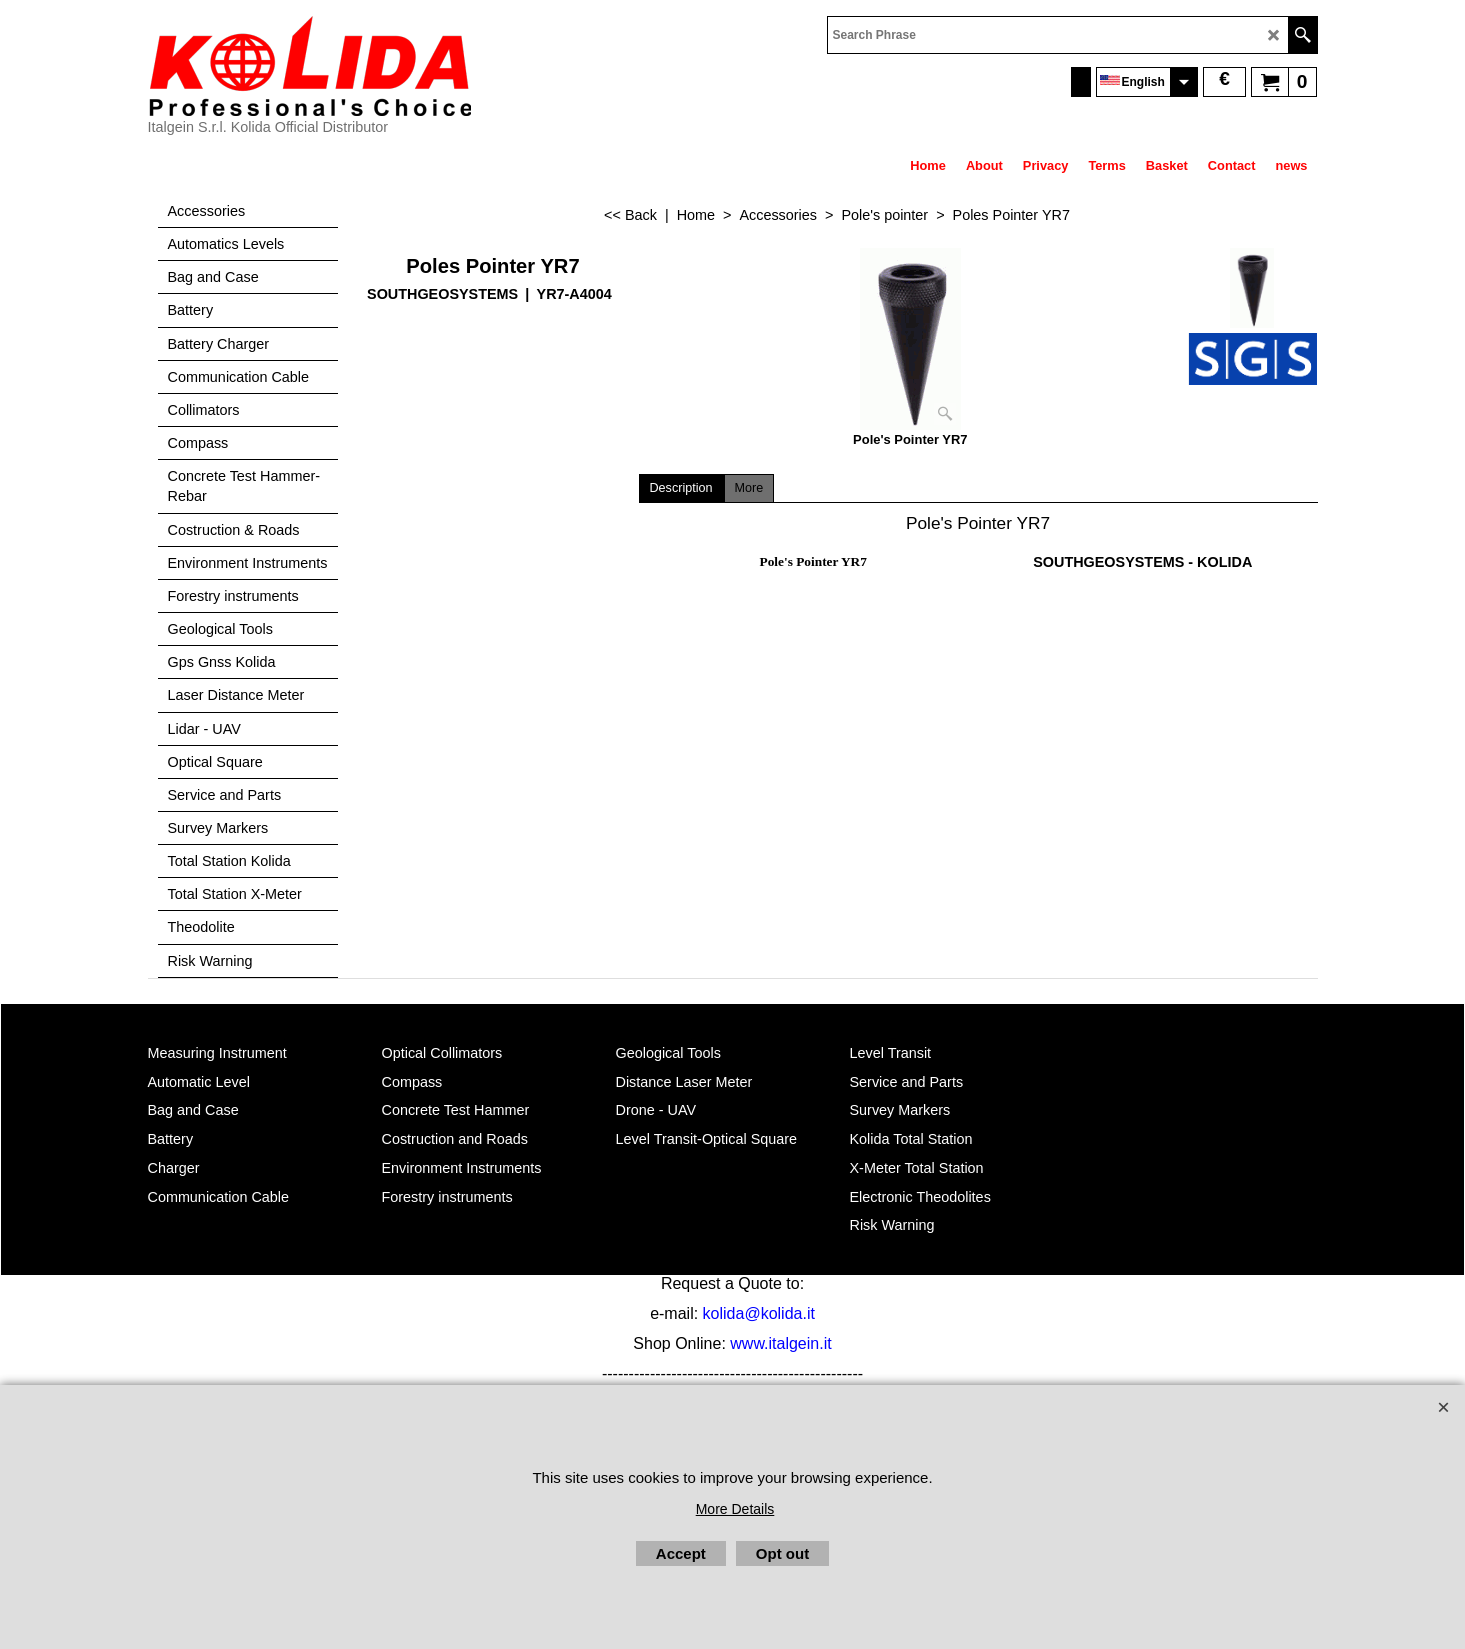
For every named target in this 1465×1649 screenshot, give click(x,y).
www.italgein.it (780, 1343)
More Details (735, 1509)
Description (681, 488)
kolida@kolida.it (759, 1313)
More (749, 488)
